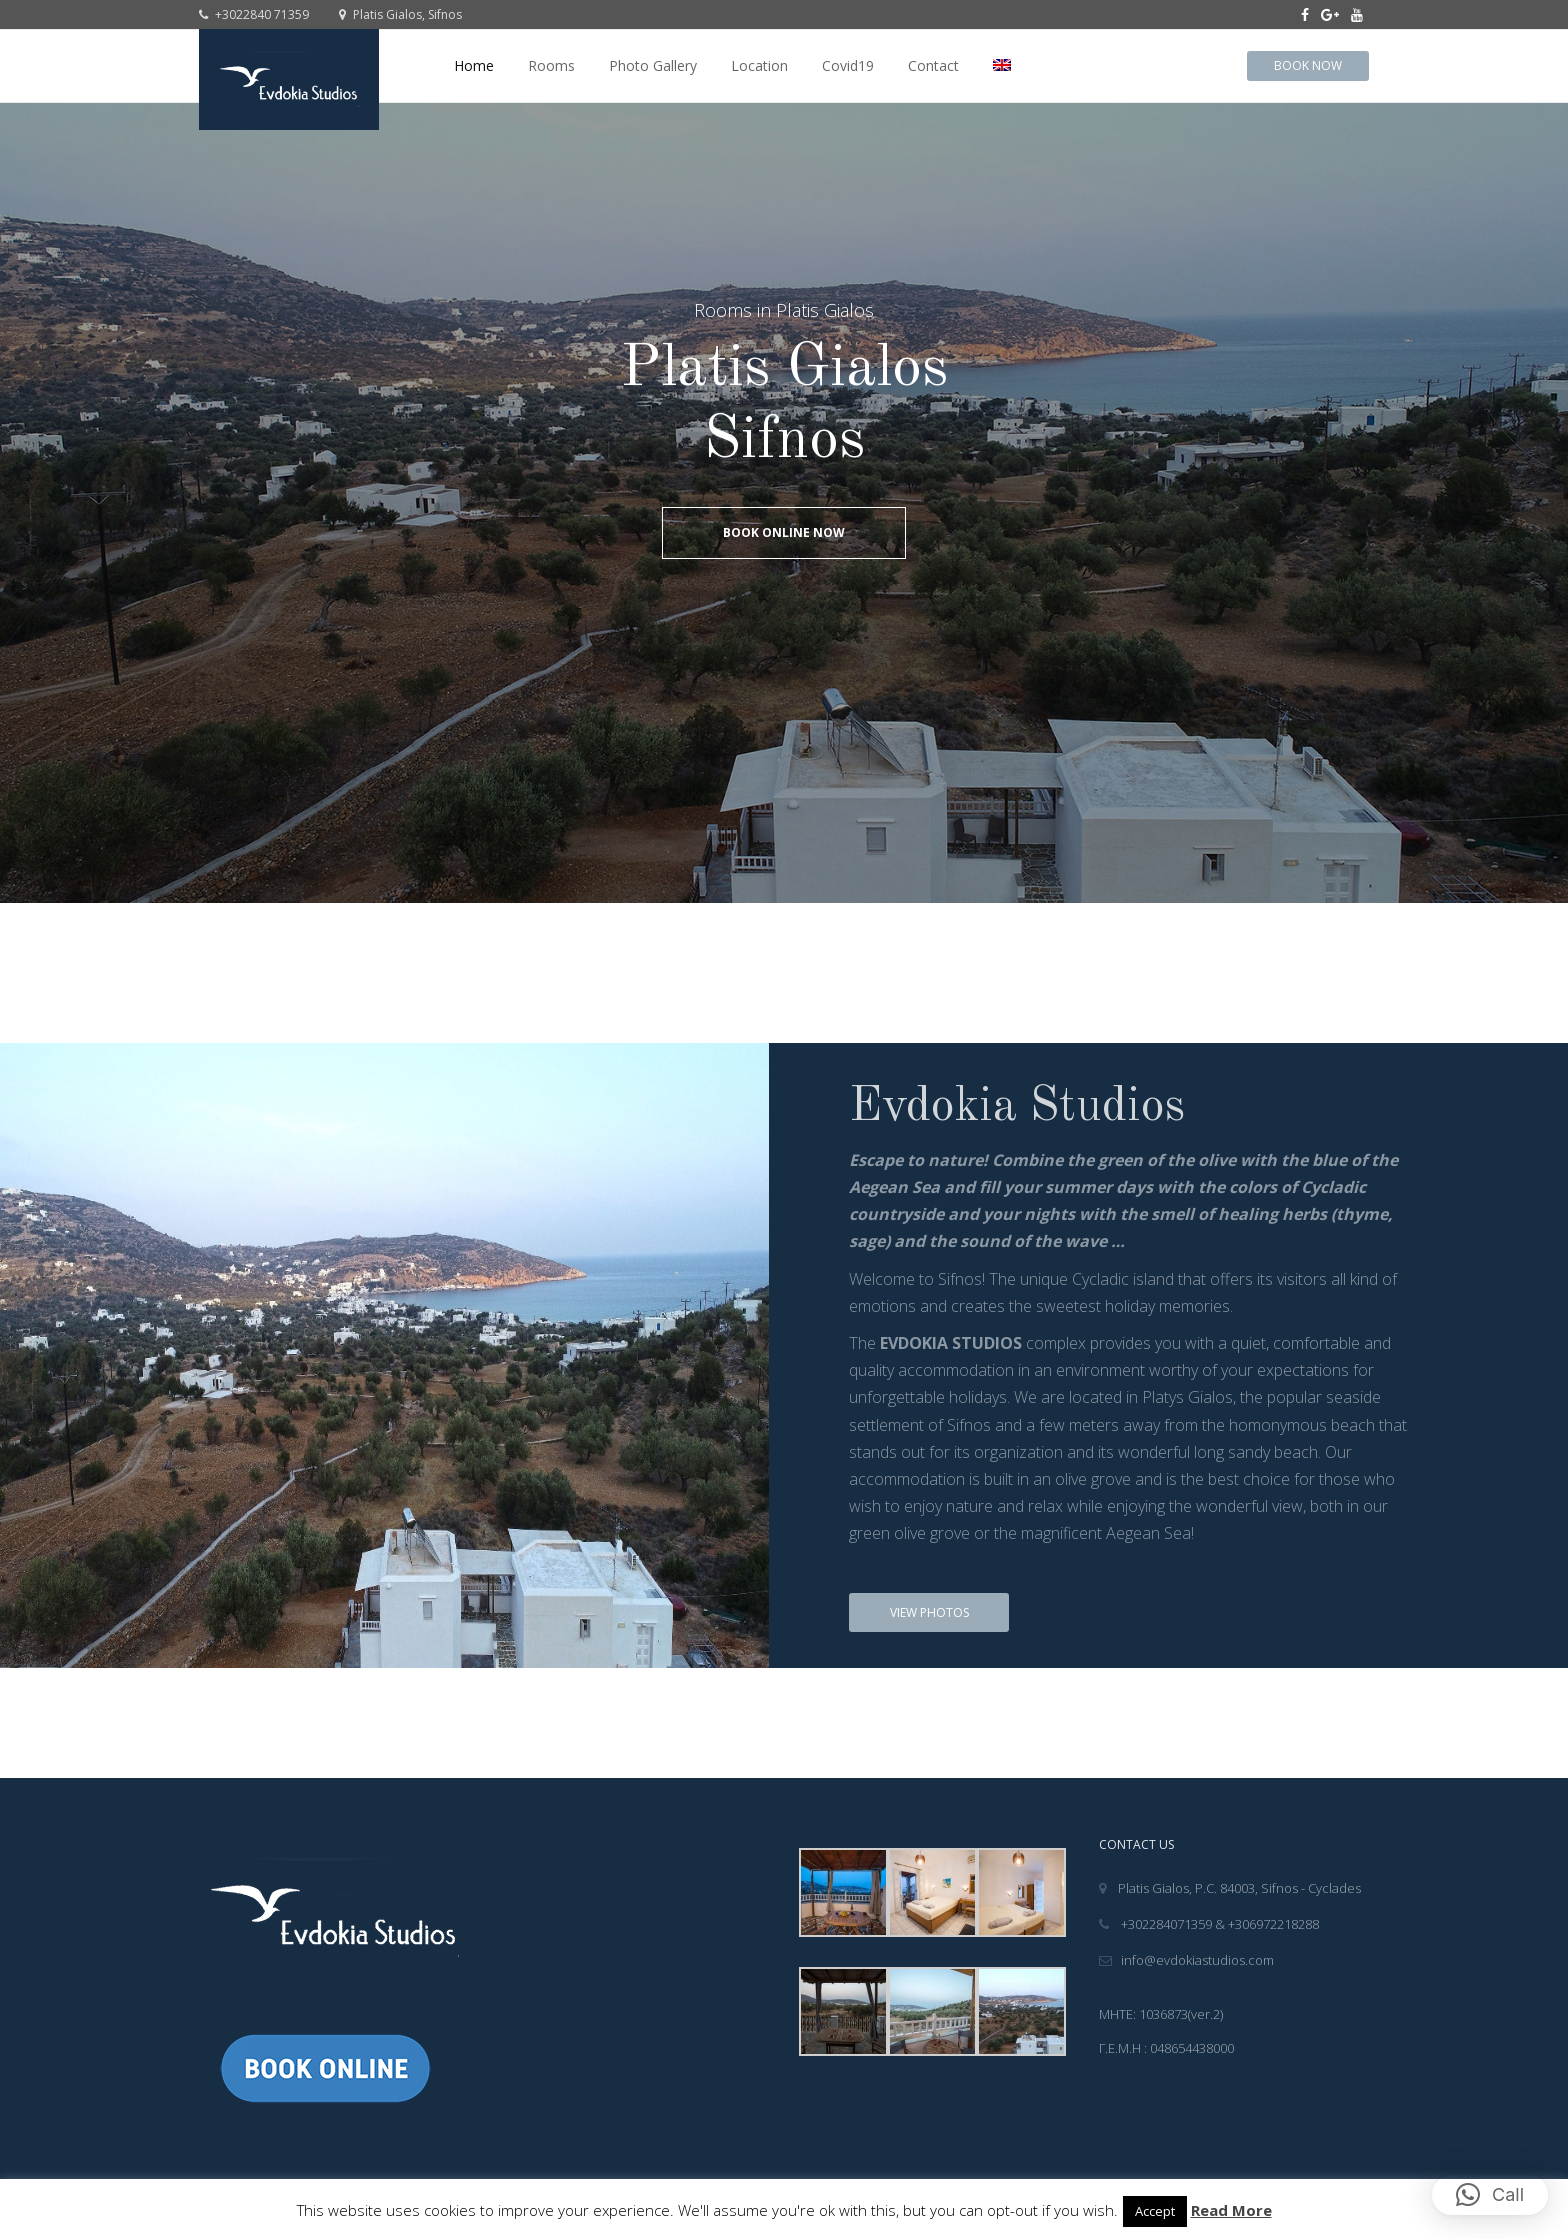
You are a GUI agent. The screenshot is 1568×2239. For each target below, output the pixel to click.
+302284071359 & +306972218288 (1209, 1924)
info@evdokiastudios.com (1186, 1960)
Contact (933, 65)
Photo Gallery (653, 65)
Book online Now (784, 532)
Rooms (551, 65)
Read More (1231, 2210)
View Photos (929, 1612)
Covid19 (848, 65)
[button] (1490, 2195)
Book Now (1308, 65)
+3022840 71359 (254, 14)
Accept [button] (1155, 2211)
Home (474, 65)
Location (759, 65)
